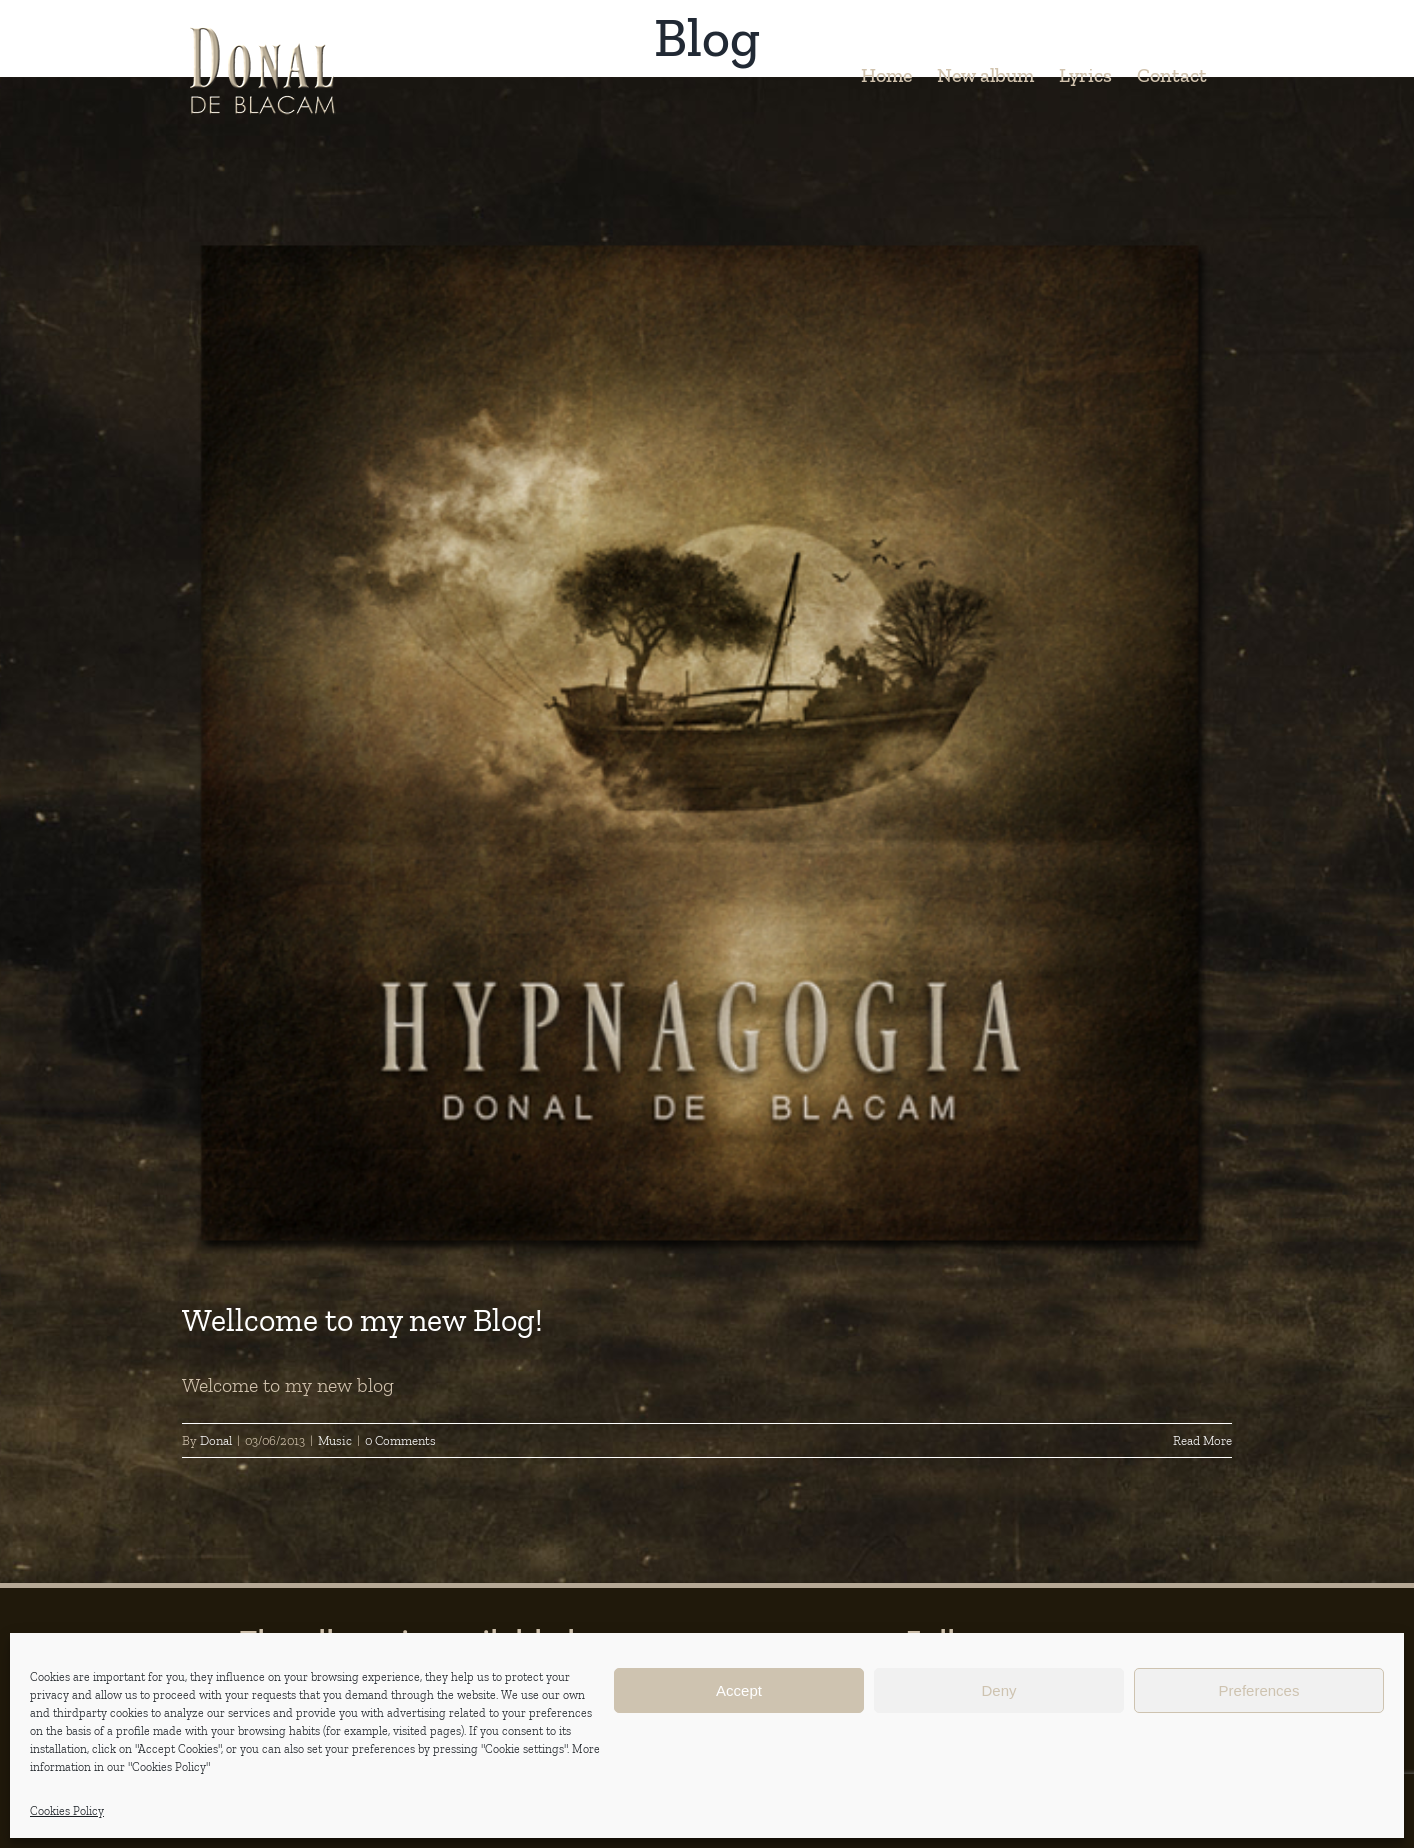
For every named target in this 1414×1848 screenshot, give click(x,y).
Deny (998, 1690)
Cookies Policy (67, 1811)
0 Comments (400, 1440)
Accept (739, 1690)
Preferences (1259, 1690)
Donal (216, 1440)
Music (335, 1440)
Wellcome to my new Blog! (362, 1320)
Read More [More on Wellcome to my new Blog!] (1202, 1440)
